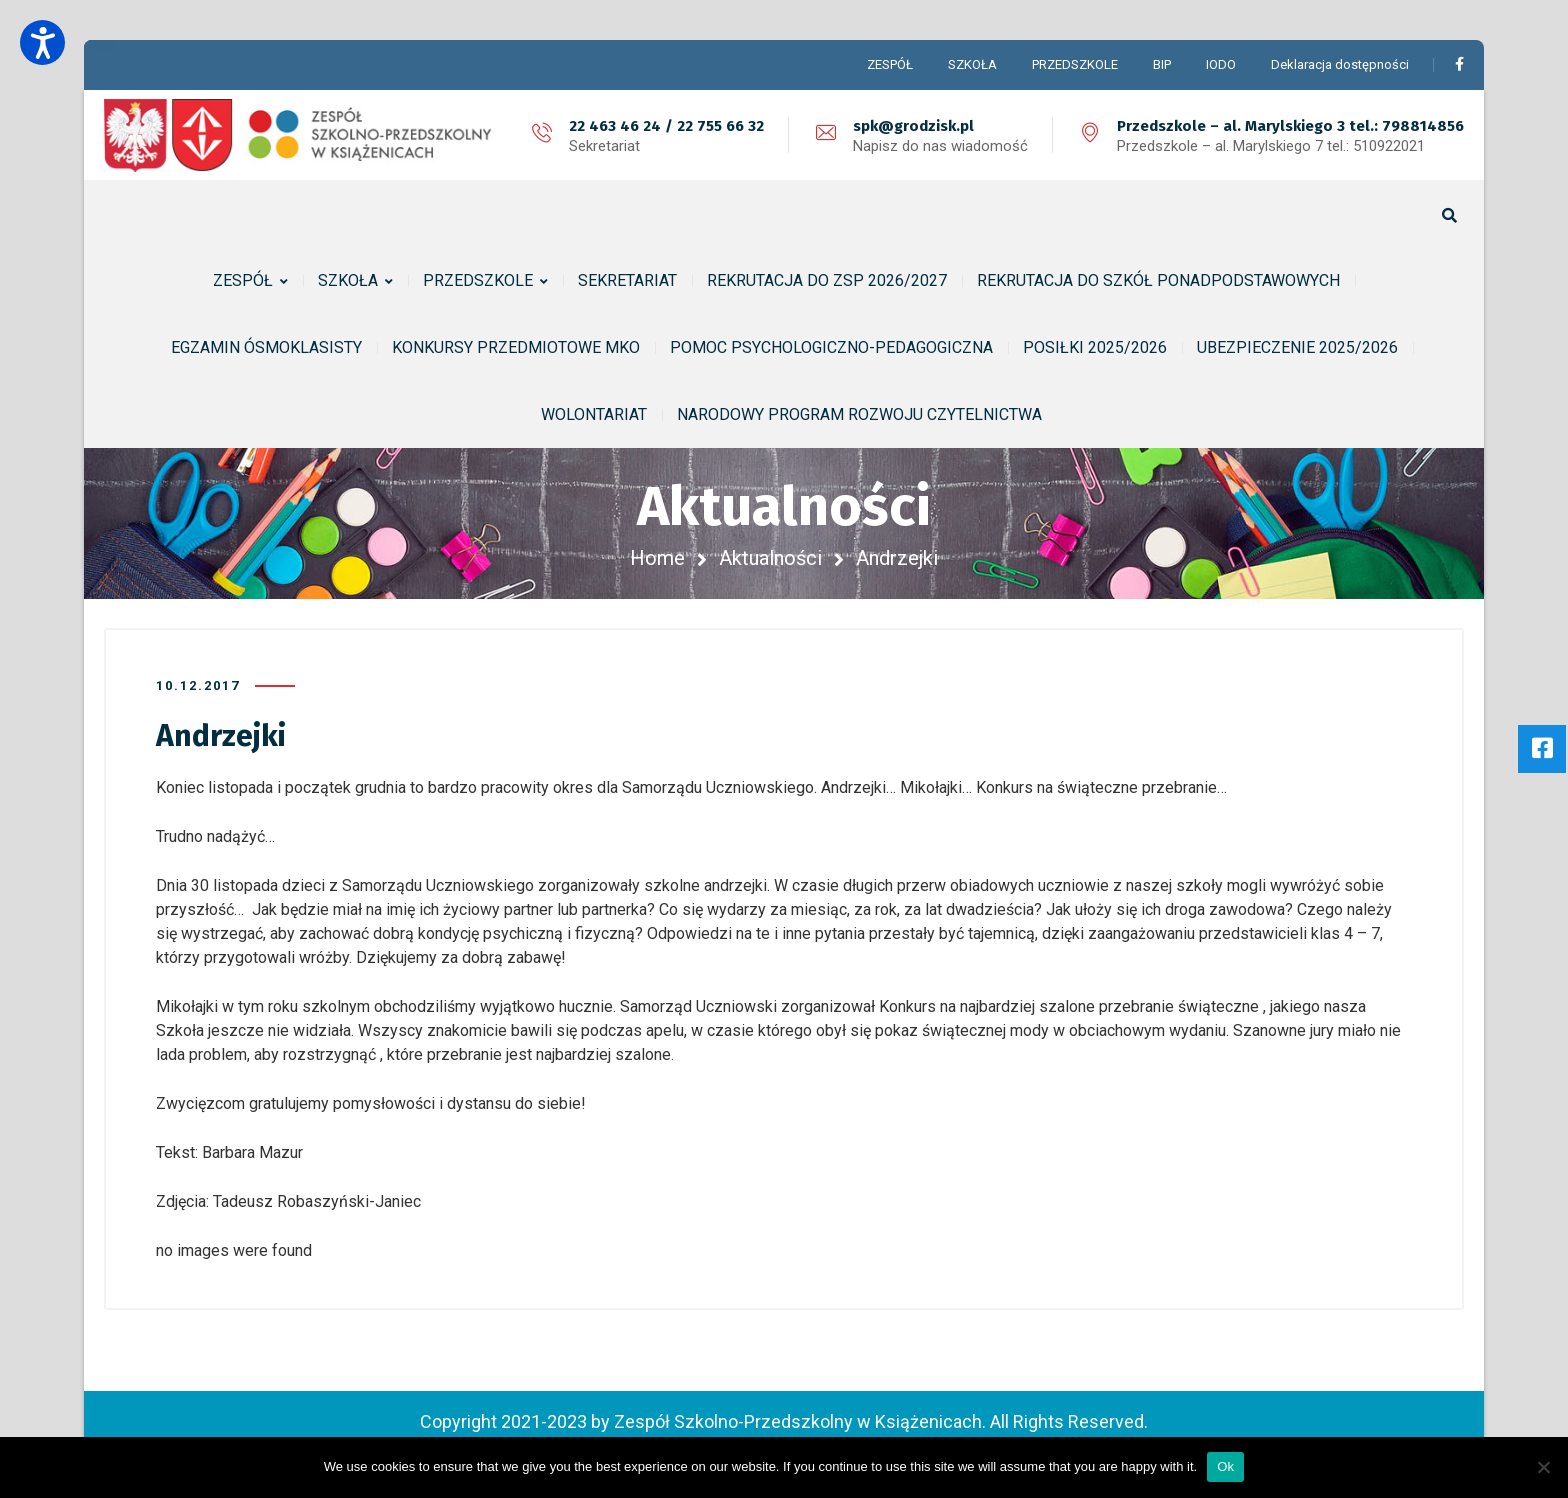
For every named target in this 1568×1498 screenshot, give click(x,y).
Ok (1225, 1466)
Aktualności (770, 558)
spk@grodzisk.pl (913, 126)
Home (657, 558)
